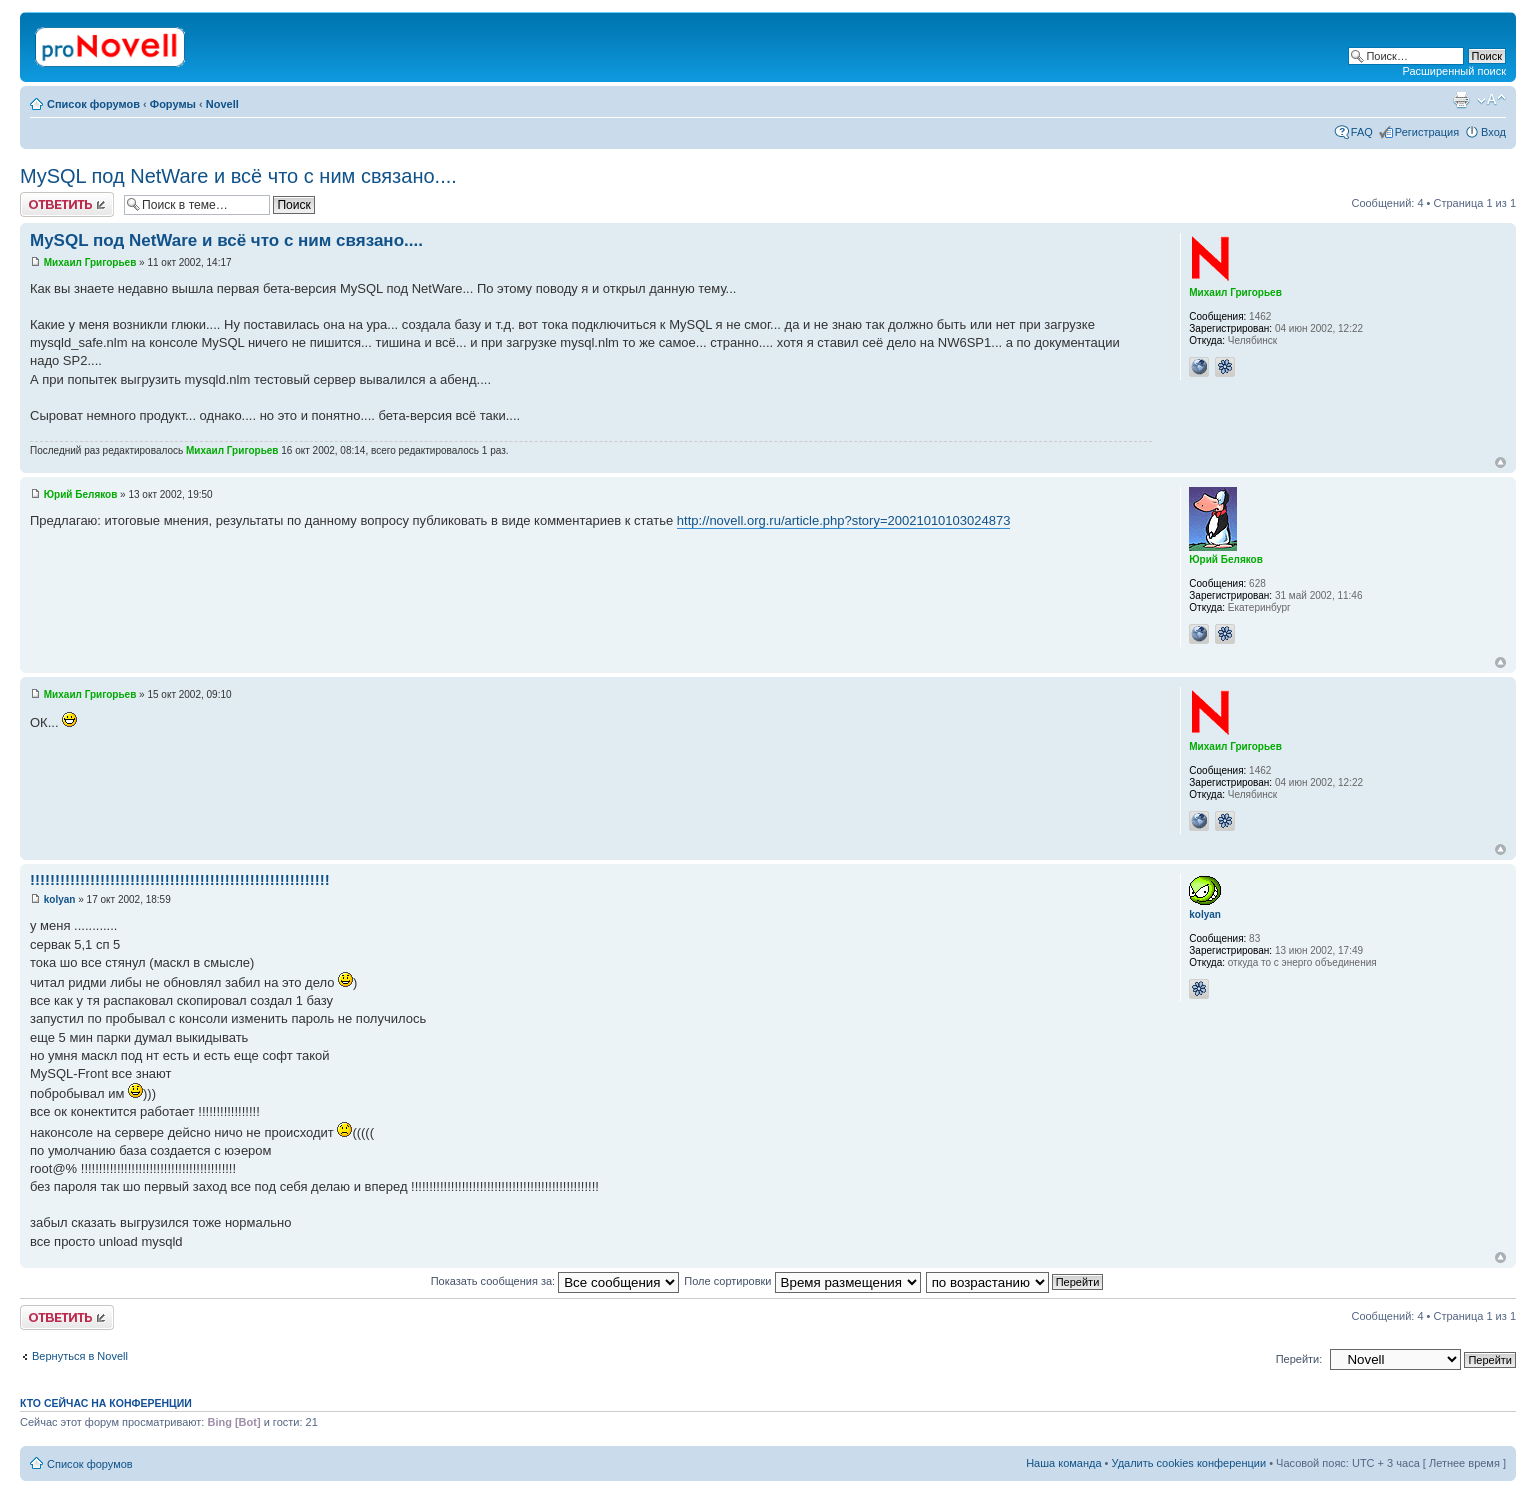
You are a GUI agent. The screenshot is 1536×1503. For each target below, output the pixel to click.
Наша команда (1063, 1463)
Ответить (67, 204)
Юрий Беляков (81, 494)
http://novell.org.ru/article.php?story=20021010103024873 (844, 520)
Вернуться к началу (1500, 462)
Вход (1493, 132)
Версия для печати (1461, 100)
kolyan (60, 899)
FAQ (1362, 132)
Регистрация (1427, 132)
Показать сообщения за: (555, 1281)
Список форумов (93, 104)
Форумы (173, 104)
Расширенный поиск (1454, 71)
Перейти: (1299, 1359)
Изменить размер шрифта (1491, 100)
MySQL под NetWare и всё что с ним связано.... (238, 176)
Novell (222, 104)
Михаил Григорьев (90, 262)
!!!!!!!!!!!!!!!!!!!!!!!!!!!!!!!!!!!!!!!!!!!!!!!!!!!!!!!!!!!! (180, 879)
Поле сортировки (802, 1281)
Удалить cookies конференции (1189, 1463)
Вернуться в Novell (80, 1356)
